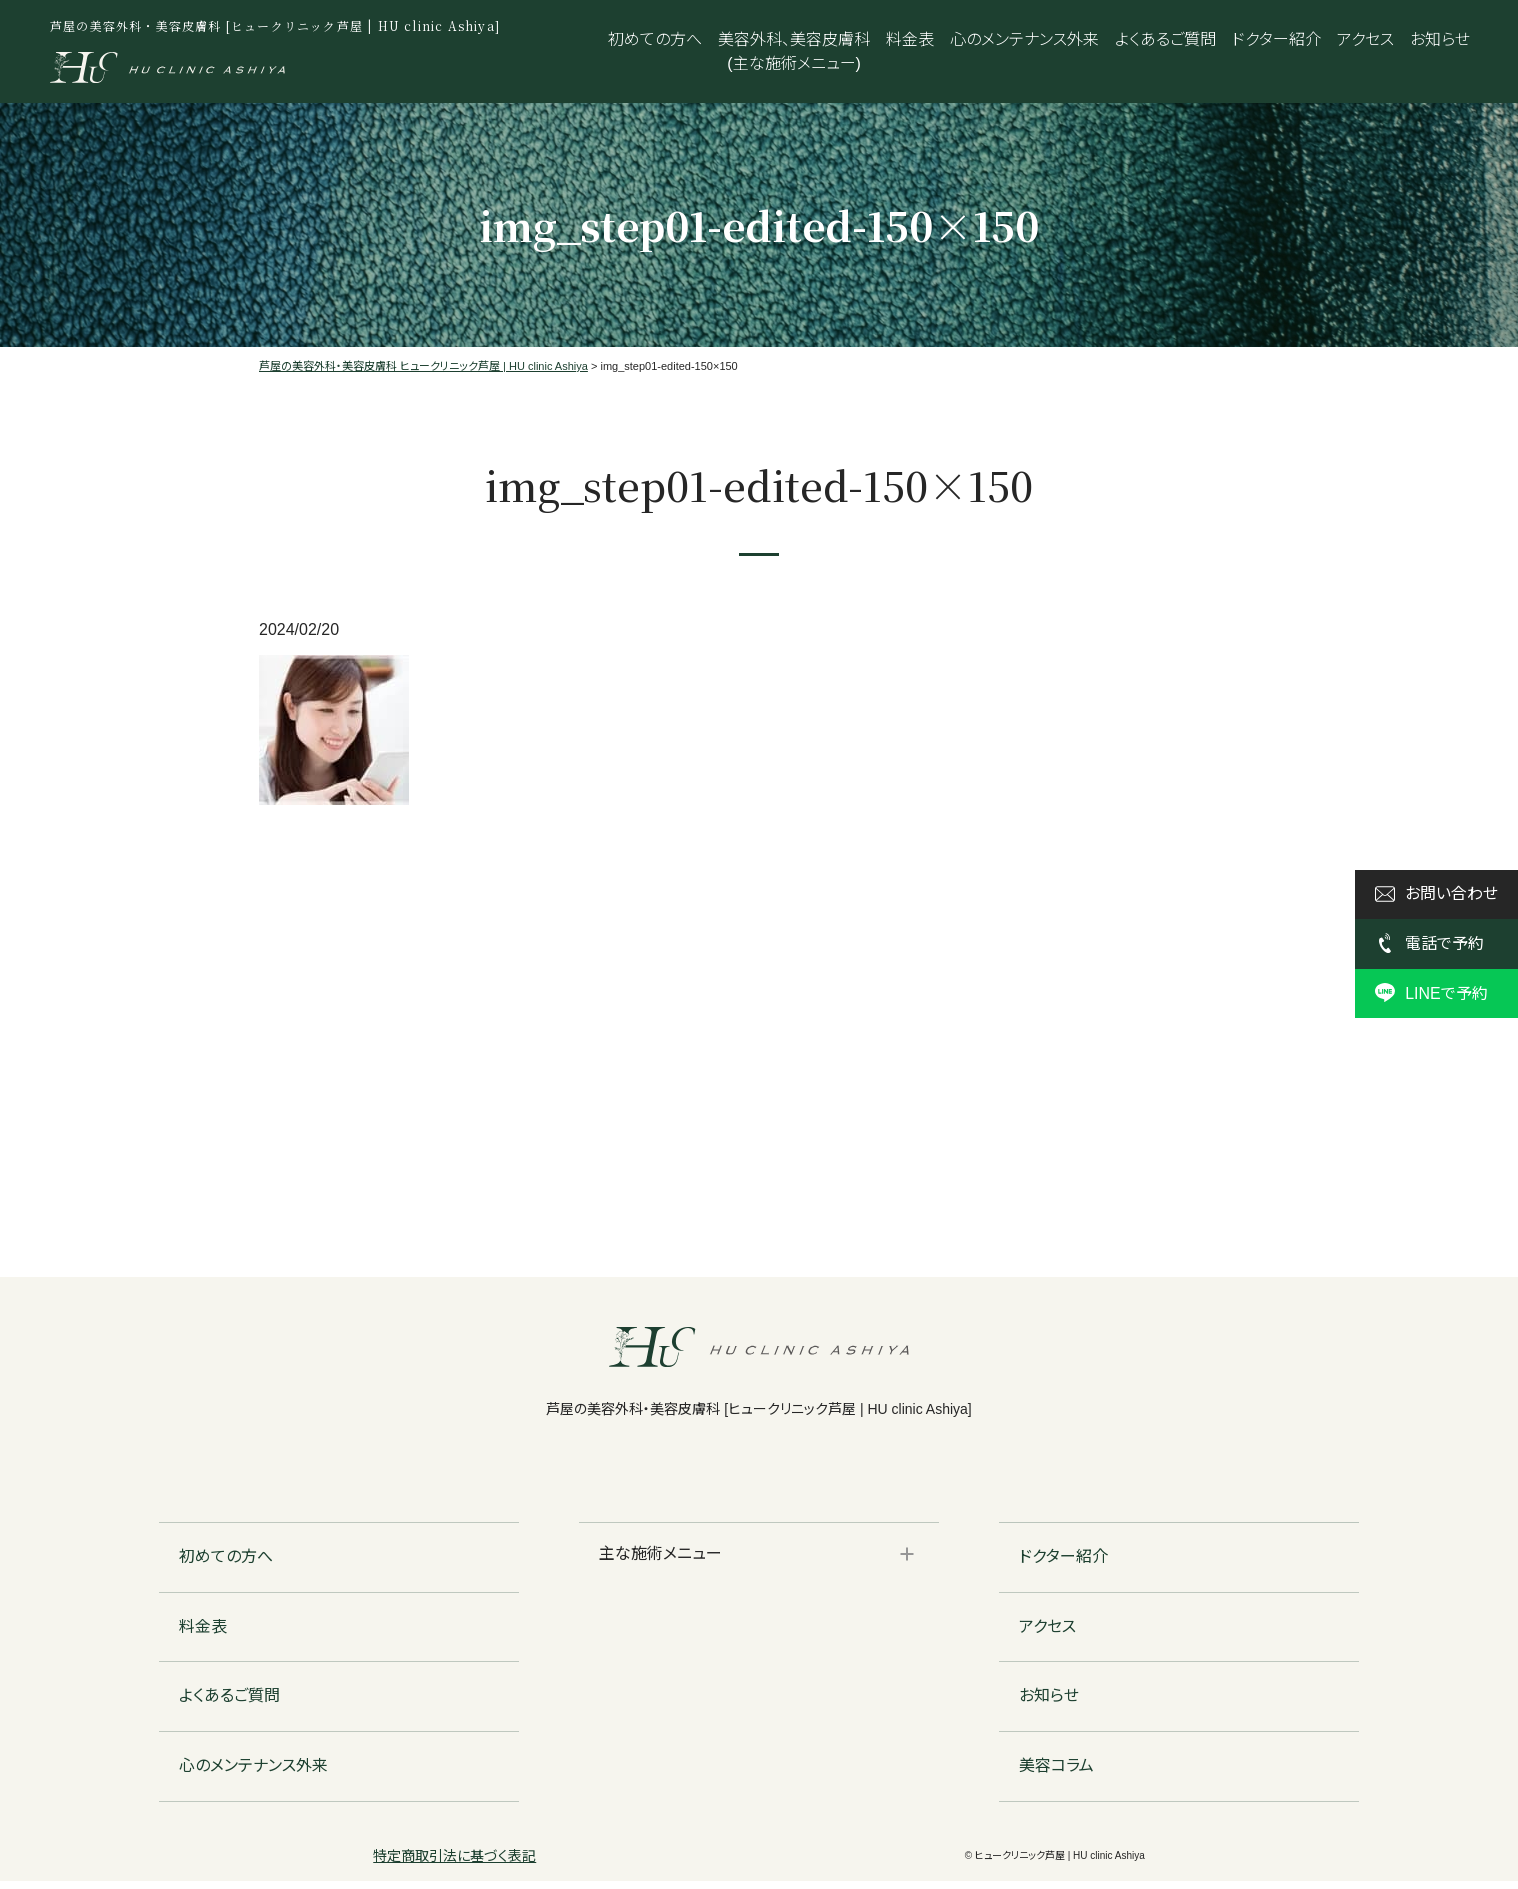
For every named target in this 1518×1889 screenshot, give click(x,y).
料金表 (910, 39)
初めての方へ (655, 39)
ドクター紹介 (1276, 39)
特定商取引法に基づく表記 (454, 1864)
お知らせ (1440, 39)
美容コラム (1056, 1773)
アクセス (1365, 39)
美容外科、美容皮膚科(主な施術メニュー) (794, 51)
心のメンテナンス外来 (1024, 39)
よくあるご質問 (1165, 39)
